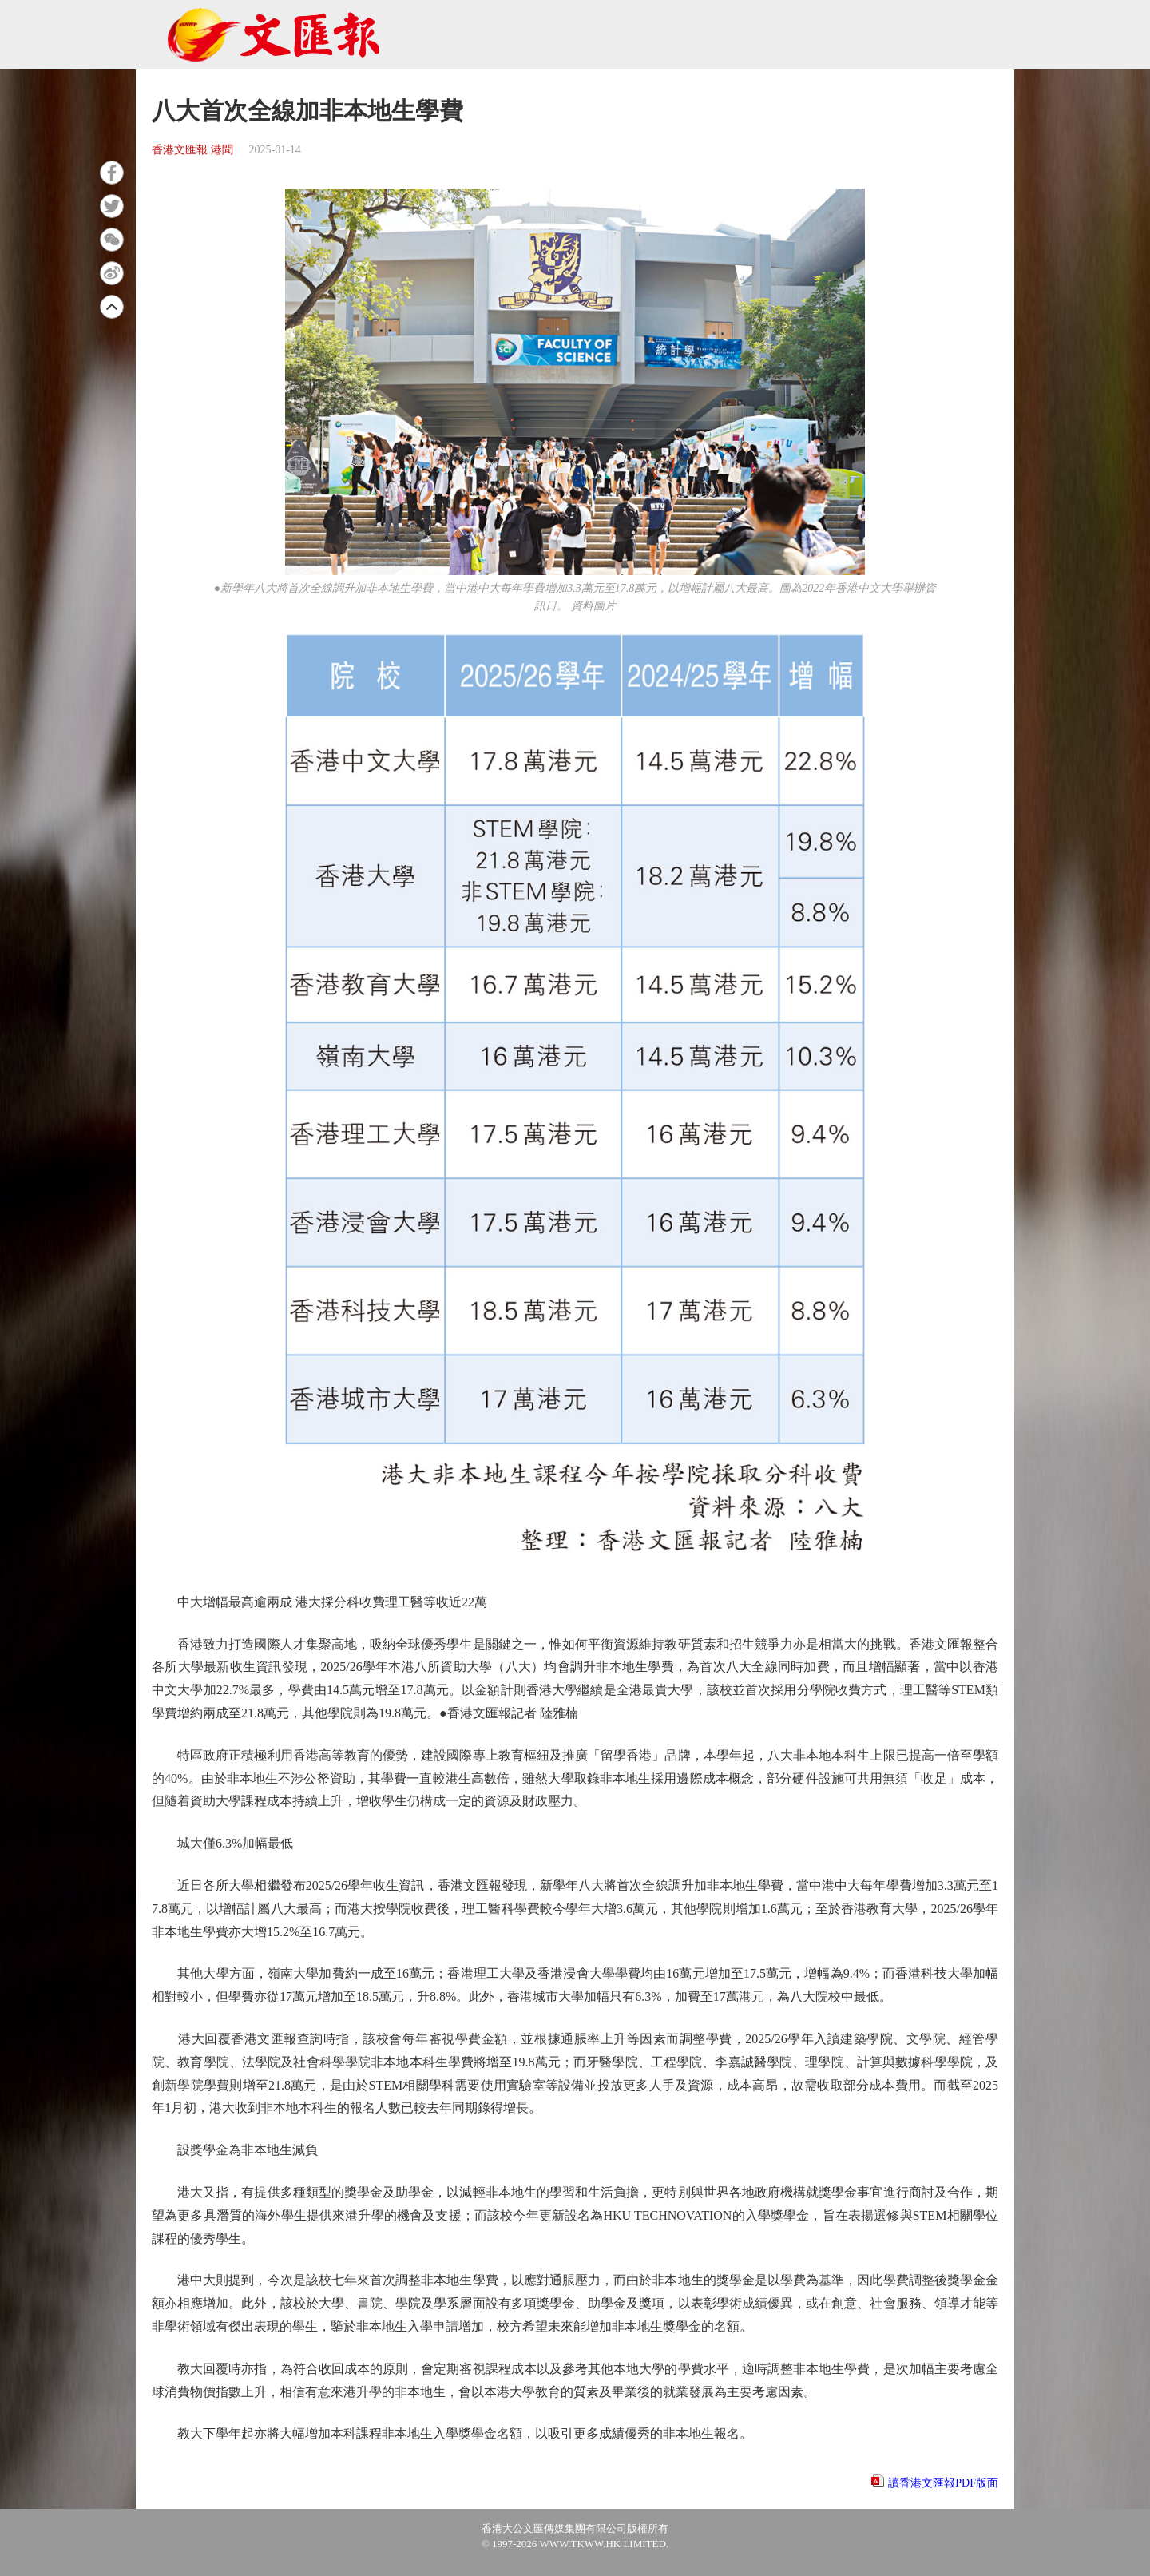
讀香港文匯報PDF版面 (943, 2483)
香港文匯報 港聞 (192, 150)
